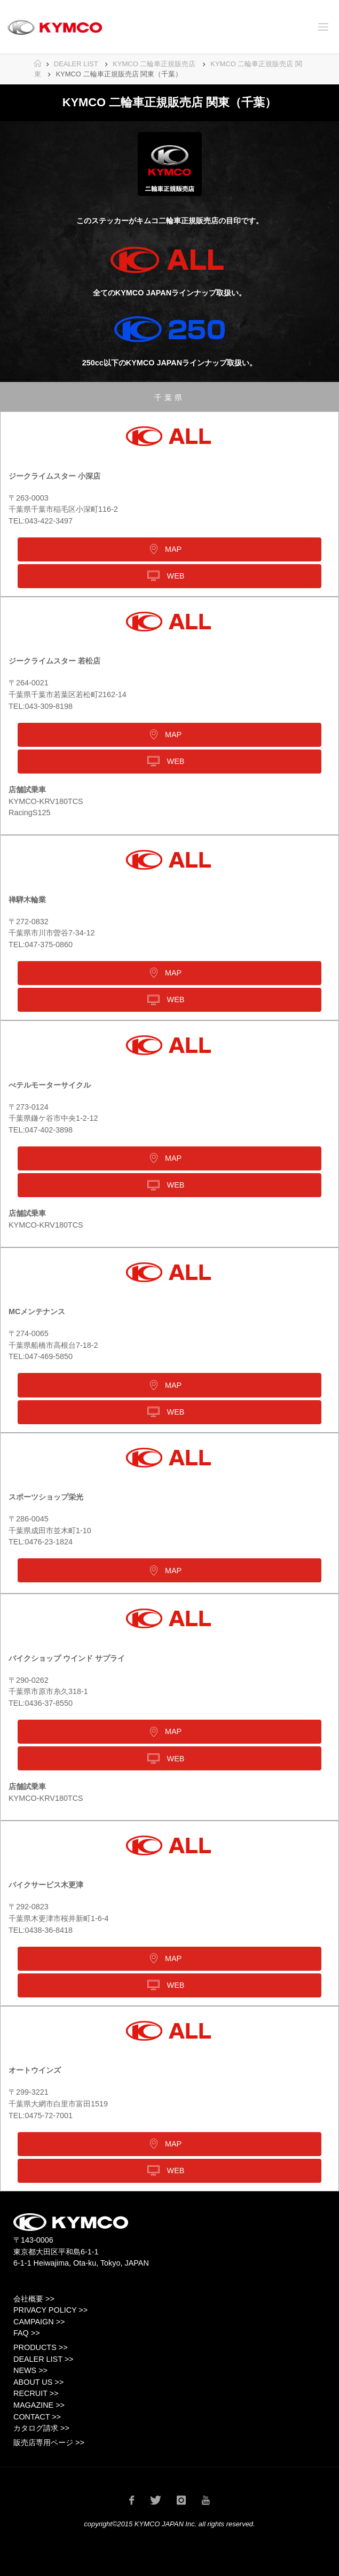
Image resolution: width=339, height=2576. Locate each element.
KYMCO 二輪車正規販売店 (154, 64)
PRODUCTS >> (40, 2347)
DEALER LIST (76, 64)
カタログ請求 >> (41, 2428)
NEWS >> (30, 2370)
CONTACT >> (37, 2417)
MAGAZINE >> (39, 2405)
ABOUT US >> (38, 2382)
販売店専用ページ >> (48, 2442)
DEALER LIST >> (43, 2359)
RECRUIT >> (36, 2393)
